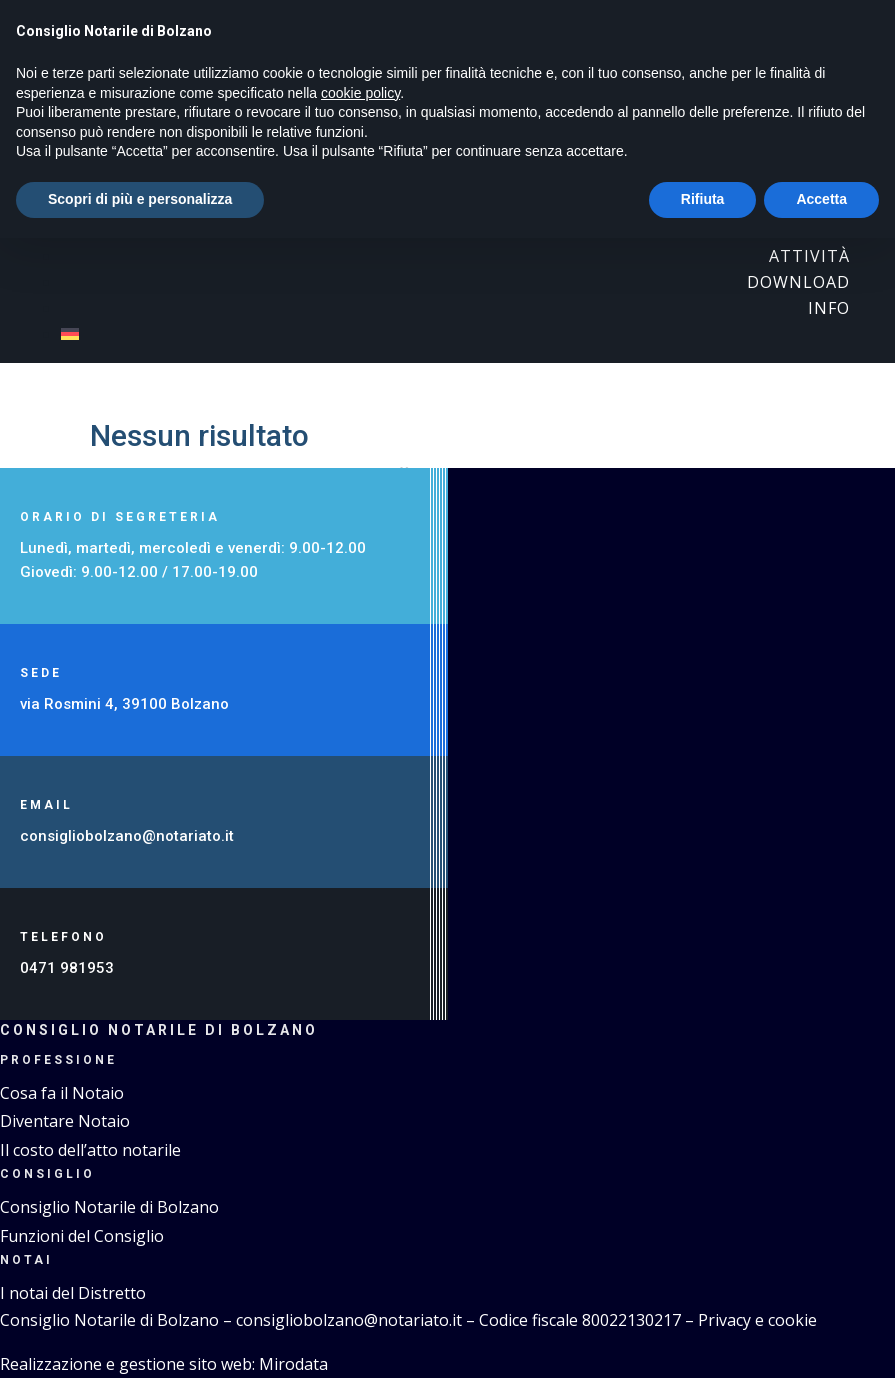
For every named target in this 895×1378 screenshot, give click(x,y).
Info (829, 308)
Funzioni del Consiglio (82, 1236)
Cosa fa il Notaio (62, 1093)
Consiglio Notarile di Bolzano (109, 1207)
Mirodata (293, 1364)
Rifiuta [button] (703, 199)
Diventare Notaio (65, 1121)
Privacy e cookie (757, 1320)
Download (798, 282)
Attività (809, 256)
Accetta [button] (821, 199)
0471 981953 (67, 968)
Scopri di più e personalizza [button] (140, 199)
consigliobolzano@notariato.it (129, 836)
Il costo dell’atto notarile (90, 1150)
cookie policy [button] (360, 93)
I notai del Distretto (73, 1293)
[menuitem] (456, 334)
